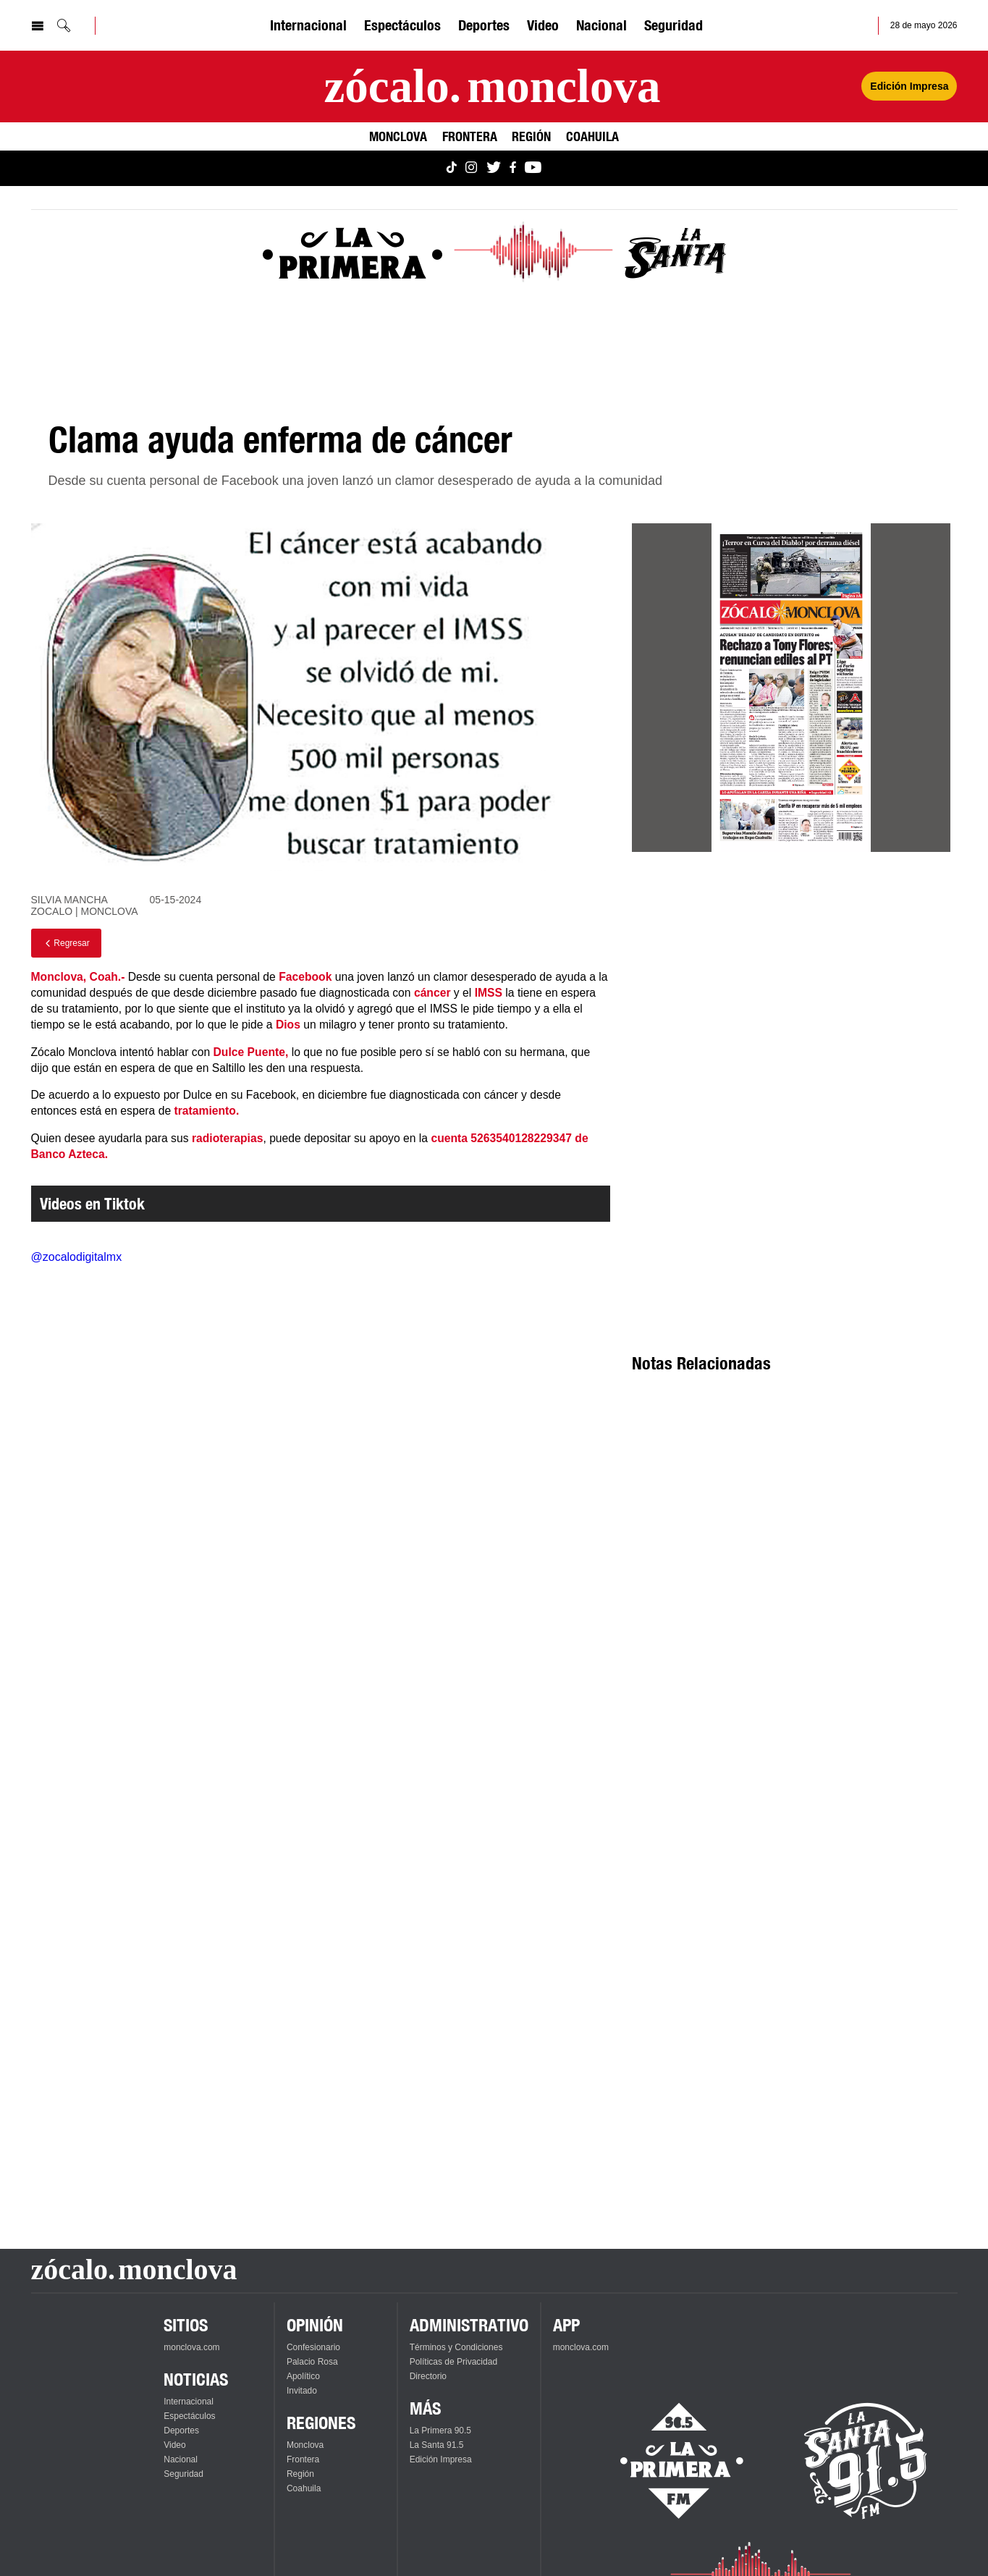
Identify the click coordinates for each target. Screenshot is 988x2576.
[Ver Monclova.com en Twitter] (494, 168)
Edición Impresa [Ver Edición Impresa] (909, 86)
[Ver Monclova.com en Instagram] (471, 168)
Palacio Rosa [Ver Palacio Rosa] (312, 2362)
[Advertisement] (791, 994)
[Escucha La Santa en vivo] (865, 2461)
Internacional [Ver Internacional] (308, 25)
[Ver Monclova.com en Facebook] (513, 168)
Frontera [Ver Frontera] (469, 136)
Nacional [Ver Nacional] (601, 25)
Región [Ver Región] (531, 136)
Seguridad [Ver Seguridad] (673, 25)
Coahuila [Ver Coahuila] (592, 136)
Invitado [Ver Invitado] (302, 2391)
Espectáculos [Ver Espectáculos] (402, 25)
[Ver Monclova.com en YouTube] (533, 168)
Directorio (428, 2376)
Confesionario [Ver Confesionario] (313, 2347)
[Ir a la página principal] (492, 86)
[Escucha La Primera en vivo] (669, 2460)
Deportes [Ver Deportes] (484, 25)
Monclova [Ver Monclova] (398, 136)
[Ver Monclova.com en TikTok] (452, 168)
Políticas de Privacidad (453, 2362)
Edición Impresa (441, 2459)
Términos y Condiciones (456, 2347)
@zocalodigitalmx (76, 1257)
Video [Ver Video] (543, 25)
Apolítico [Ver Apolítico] (303, 2376)
